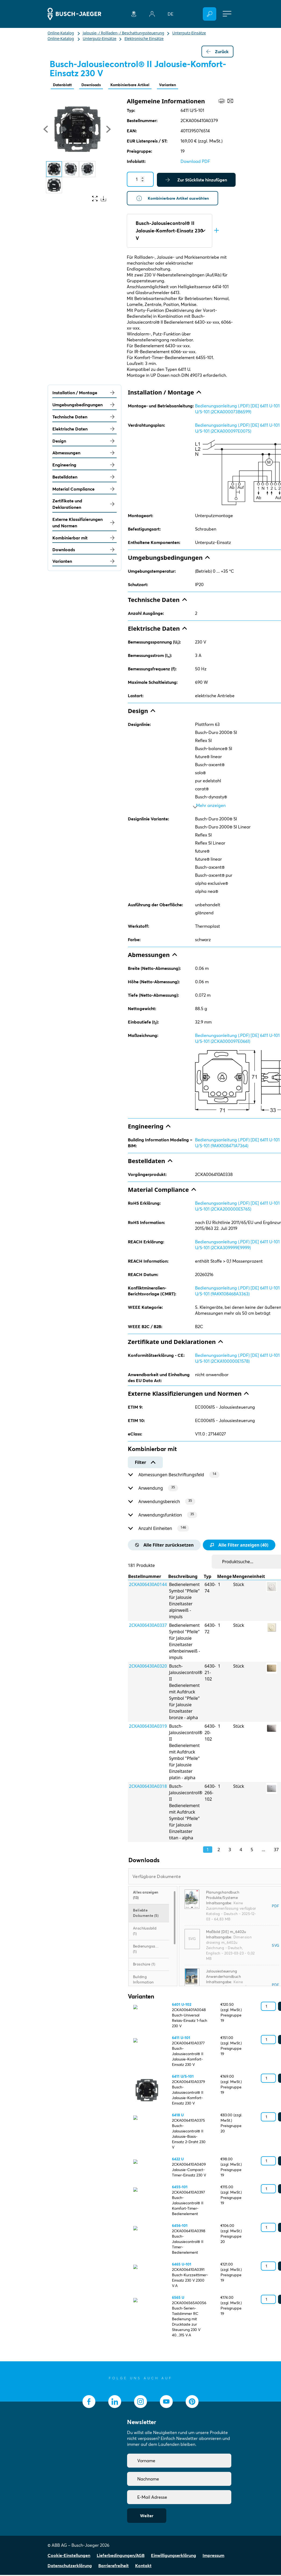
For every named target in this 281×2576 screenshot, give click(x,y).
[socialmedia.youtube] (166, 2402)
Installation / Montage (84, 394)
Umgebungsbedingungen (84, 406)
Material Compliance (84, 490)
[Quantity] (140, 179)
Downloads (96, 85)
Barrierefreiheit (113, 2566)
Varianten (180, 85)
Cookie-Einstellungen (69, 2556)
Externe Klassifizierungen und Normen (84, 524)
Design (84, 442)
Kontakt (143, 2566)
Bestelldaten (84, 478)
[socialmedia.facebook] (88, 2402)
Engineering (84, 466)
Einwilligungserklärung (173, 2556)
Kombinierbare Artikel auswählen (175, 199)
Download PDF (195, 162)
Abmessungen (84, 454)
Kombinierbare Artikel (139, 85)
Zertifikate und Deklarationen (84, 505)
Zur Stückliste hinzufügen (196, 180)
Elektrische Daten (84, 430)
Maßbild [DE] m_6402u (226, 1933)
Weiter (146, 2516)
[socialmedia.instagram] (140, 2402)
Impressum (213, 2556)
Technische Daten (84, 418)
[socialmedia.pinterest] (192, 2402)
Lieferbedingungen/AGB (121, 2556)
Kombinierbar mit (84, 539)
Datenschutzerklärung (70, 2566)
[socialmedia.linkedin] (114, 2402)
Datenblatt (64, 85)
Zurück (217, 51)
